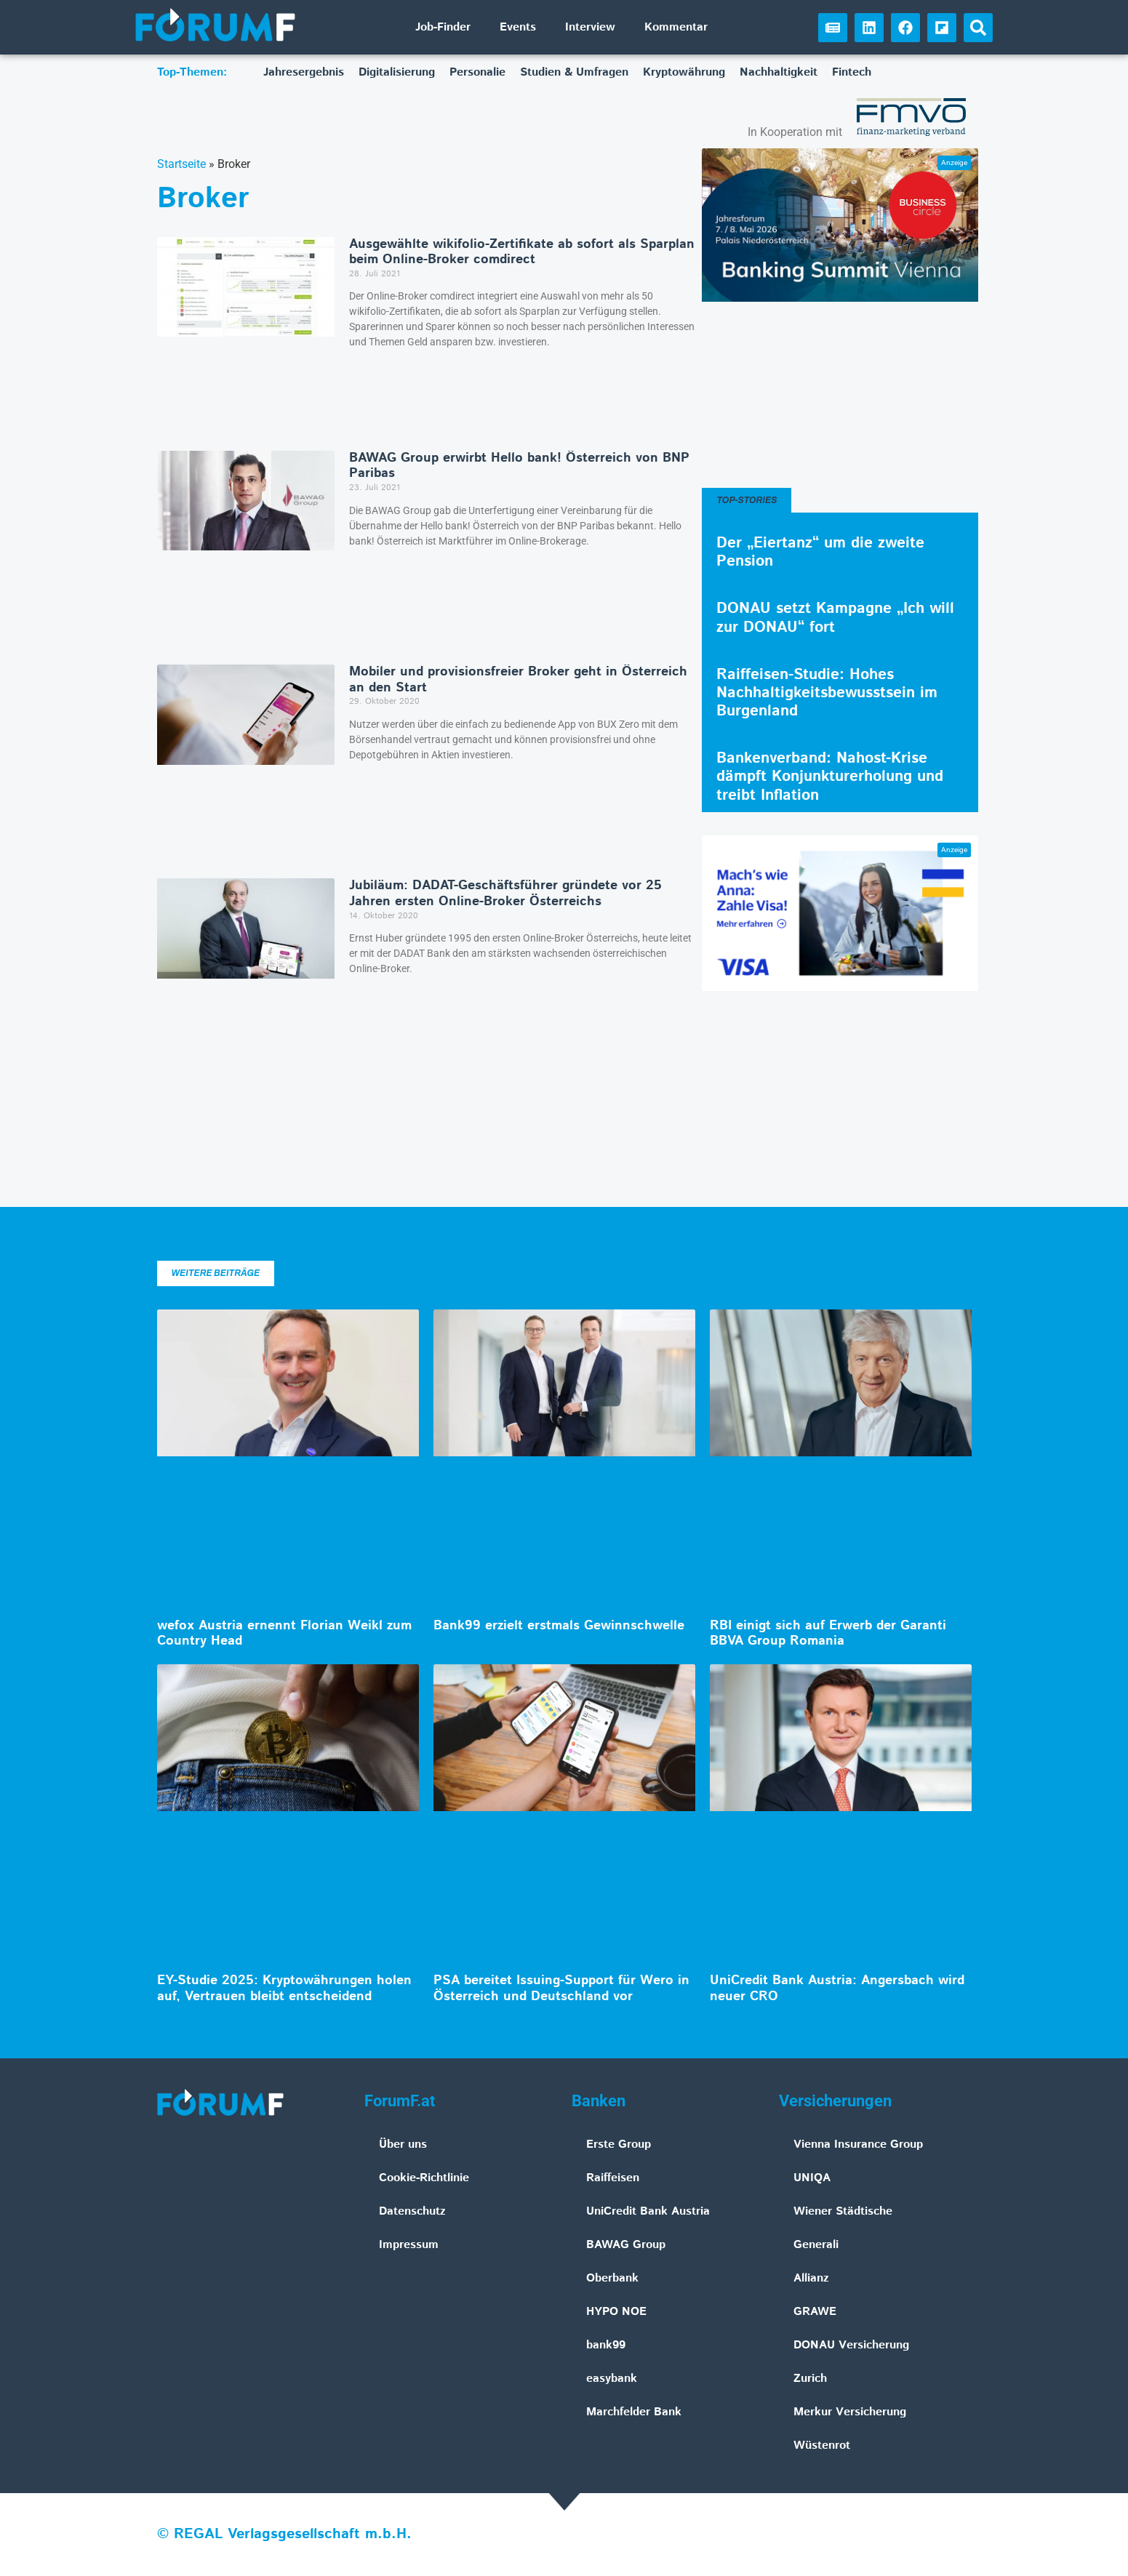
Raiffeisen (612, 2178)
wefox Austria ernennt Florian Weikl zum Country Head (284, 1633)
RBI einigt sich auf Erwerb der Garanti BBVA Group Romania (828, 1633)
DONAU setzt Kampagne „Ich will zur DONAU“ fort (835, 618)
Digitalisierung (397, 72)
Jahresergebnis (303, 72)
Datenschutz (412, 2211)
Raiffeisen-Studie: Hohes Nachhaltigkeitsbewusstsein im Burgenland (826, 693)
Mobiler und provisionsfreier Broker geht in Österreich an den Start (518, 679)
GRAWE (814, 2311)
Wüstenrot (821, 2445)
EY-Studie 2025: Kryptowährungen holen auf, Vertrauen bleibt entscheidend (284, 1988)
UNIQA (812, 2178)
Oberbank (612, 2278)
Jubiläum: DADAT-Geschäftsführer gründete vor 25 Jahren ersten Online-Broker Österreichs (505, 893)
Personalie (477, 72)
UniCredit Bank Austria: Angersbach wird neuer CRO (837, 1988)
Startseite (181, 164)
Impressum (409, 2244)
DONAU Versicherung (851, 2345)
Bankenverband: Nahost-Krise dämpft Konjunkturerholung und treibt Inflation (829, 776)
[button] (978, 27)
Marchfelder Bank (633, 2412)
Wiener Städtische (842, 2211)
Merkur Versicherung (849, 2412)
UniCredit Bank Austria (648, 2211)
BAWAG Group (625, 2244)
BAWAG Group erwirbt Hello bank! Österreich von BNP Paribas (519, 466)
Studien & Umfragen (574, 72)
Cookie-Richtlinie (424, 2178)
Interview (590, 27)
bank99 (605, 2345)
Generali (816, 2244)
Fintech (851, 72)
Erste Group (618, 2144)
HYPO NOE (616, 2311)
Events (518, 27)
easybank (611, 2378)
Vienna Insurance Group (858, 2144)
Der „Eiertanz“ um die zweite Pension (820, 552)
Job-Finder (443, 27)
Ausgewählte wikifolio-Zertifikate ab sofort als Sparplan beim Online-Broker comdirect (522, 252)
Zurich (810, 2378)
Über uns (403, 2144)
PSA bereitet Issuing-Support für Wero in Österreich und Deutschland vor (561, 1988)
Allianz (811, 2278)
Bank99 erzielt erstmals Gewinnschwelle (558, 1625)
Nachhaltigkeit (778, 72)
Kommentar (676, 27)
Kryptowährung (684, 72)
